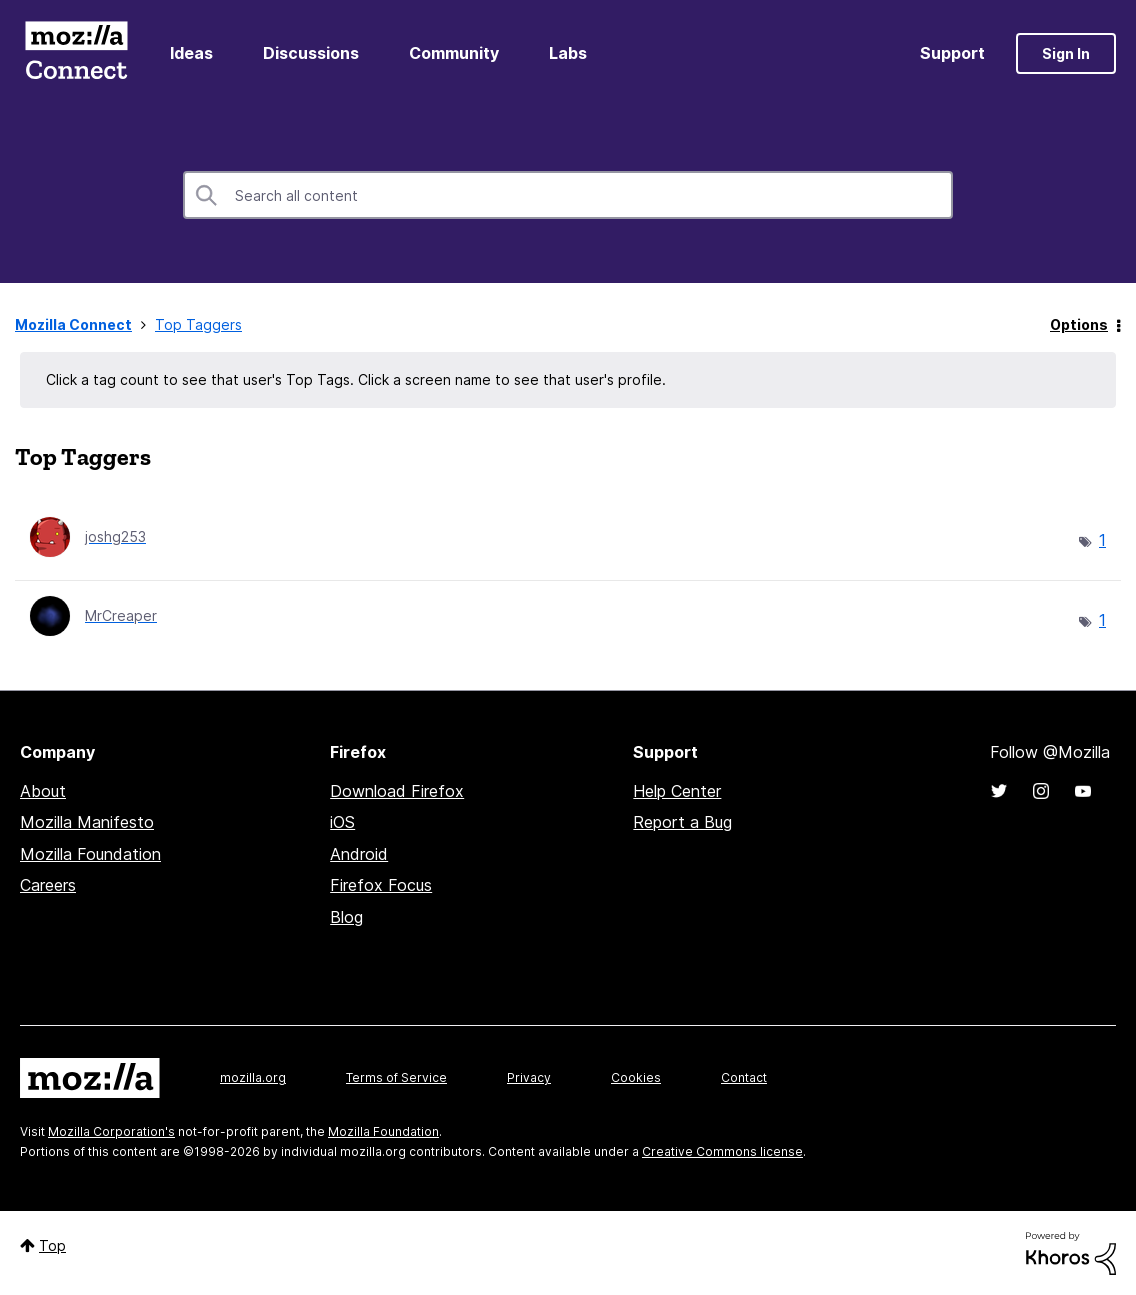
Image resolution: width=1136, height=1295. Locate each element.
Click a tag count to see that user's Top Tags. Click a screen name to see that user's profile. (356, 379)
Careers (48, 885)
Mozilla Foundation (90, 854)
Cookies (636, 1077)
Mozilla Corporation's (111, 1131)
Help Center (677, 791)
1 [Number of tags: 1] (1102, 540)
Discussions (311, 53)
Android (359, 854)
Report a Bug (682, 822)
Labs (568, 53)
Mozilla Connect (76, 53)
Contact (744, 1077)
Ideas (191, 53)
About (43, 791)
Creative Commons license (722, 1151)
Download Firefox (397, 791)
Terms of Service (396, 1077)
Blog (346, 917)
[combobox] (568, 195)
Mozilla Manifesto (87, 822)
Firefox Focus (381, 885)
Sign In (1066, 53)
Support (952, 53)
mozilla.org (253, 1077)
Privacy (529, 1077)
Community (454, 53)
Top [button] (52, 1245)
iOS (342, 822)
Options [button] (1079, 324)
